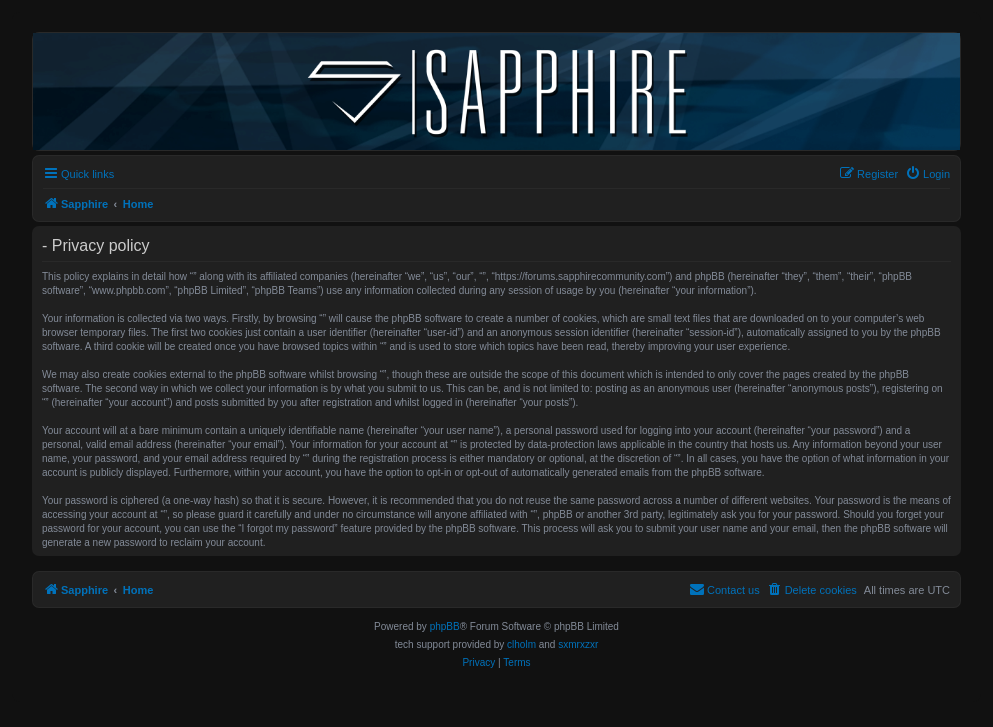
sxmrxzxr (578, 644)
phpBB (445, 626)
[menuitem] (927, 174)
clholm (521, 644)
